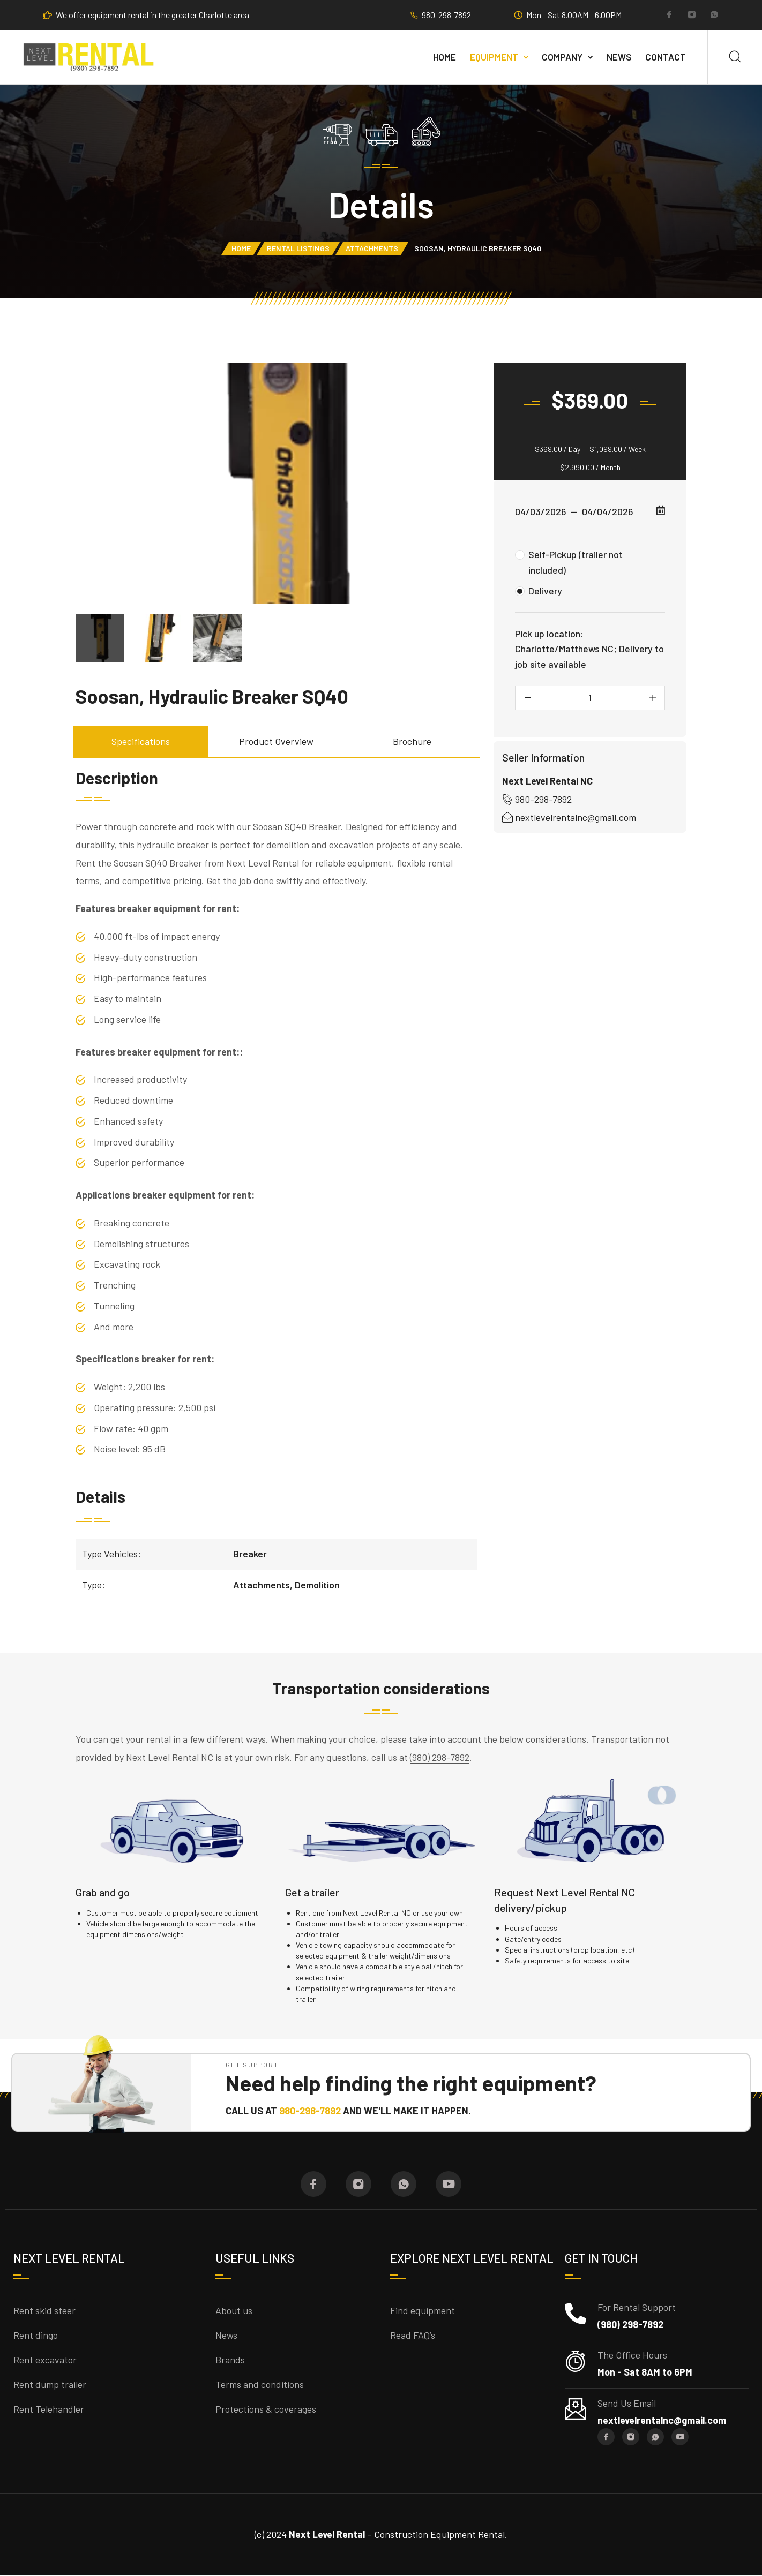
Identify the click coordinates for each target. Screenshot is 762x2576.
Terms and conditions (259, 2384)
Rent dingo (35, 2335)
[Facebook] (669, 15)
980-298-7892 (446, 15)
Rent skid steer (44, 2310)
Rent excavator (45, 2360)
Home (444, 56)
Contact (665, 56)
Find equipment (422, 2310)
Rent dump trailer (49, 2384)
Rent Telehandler (48, 2409)
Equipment (494, 56)
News (226, 2335)
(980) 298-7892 (439, 1757)
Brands (230, 2360)
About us (233, 2310)
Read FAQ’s (412, 2335)
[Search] (735, 57)
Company (562, 56)
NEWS (619, 56)
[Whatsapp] (714, 15)
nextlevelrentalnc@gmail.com (569, 817)
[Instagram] (692, 15)
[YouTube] (448, 2183)
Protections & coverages (265, 2409)
